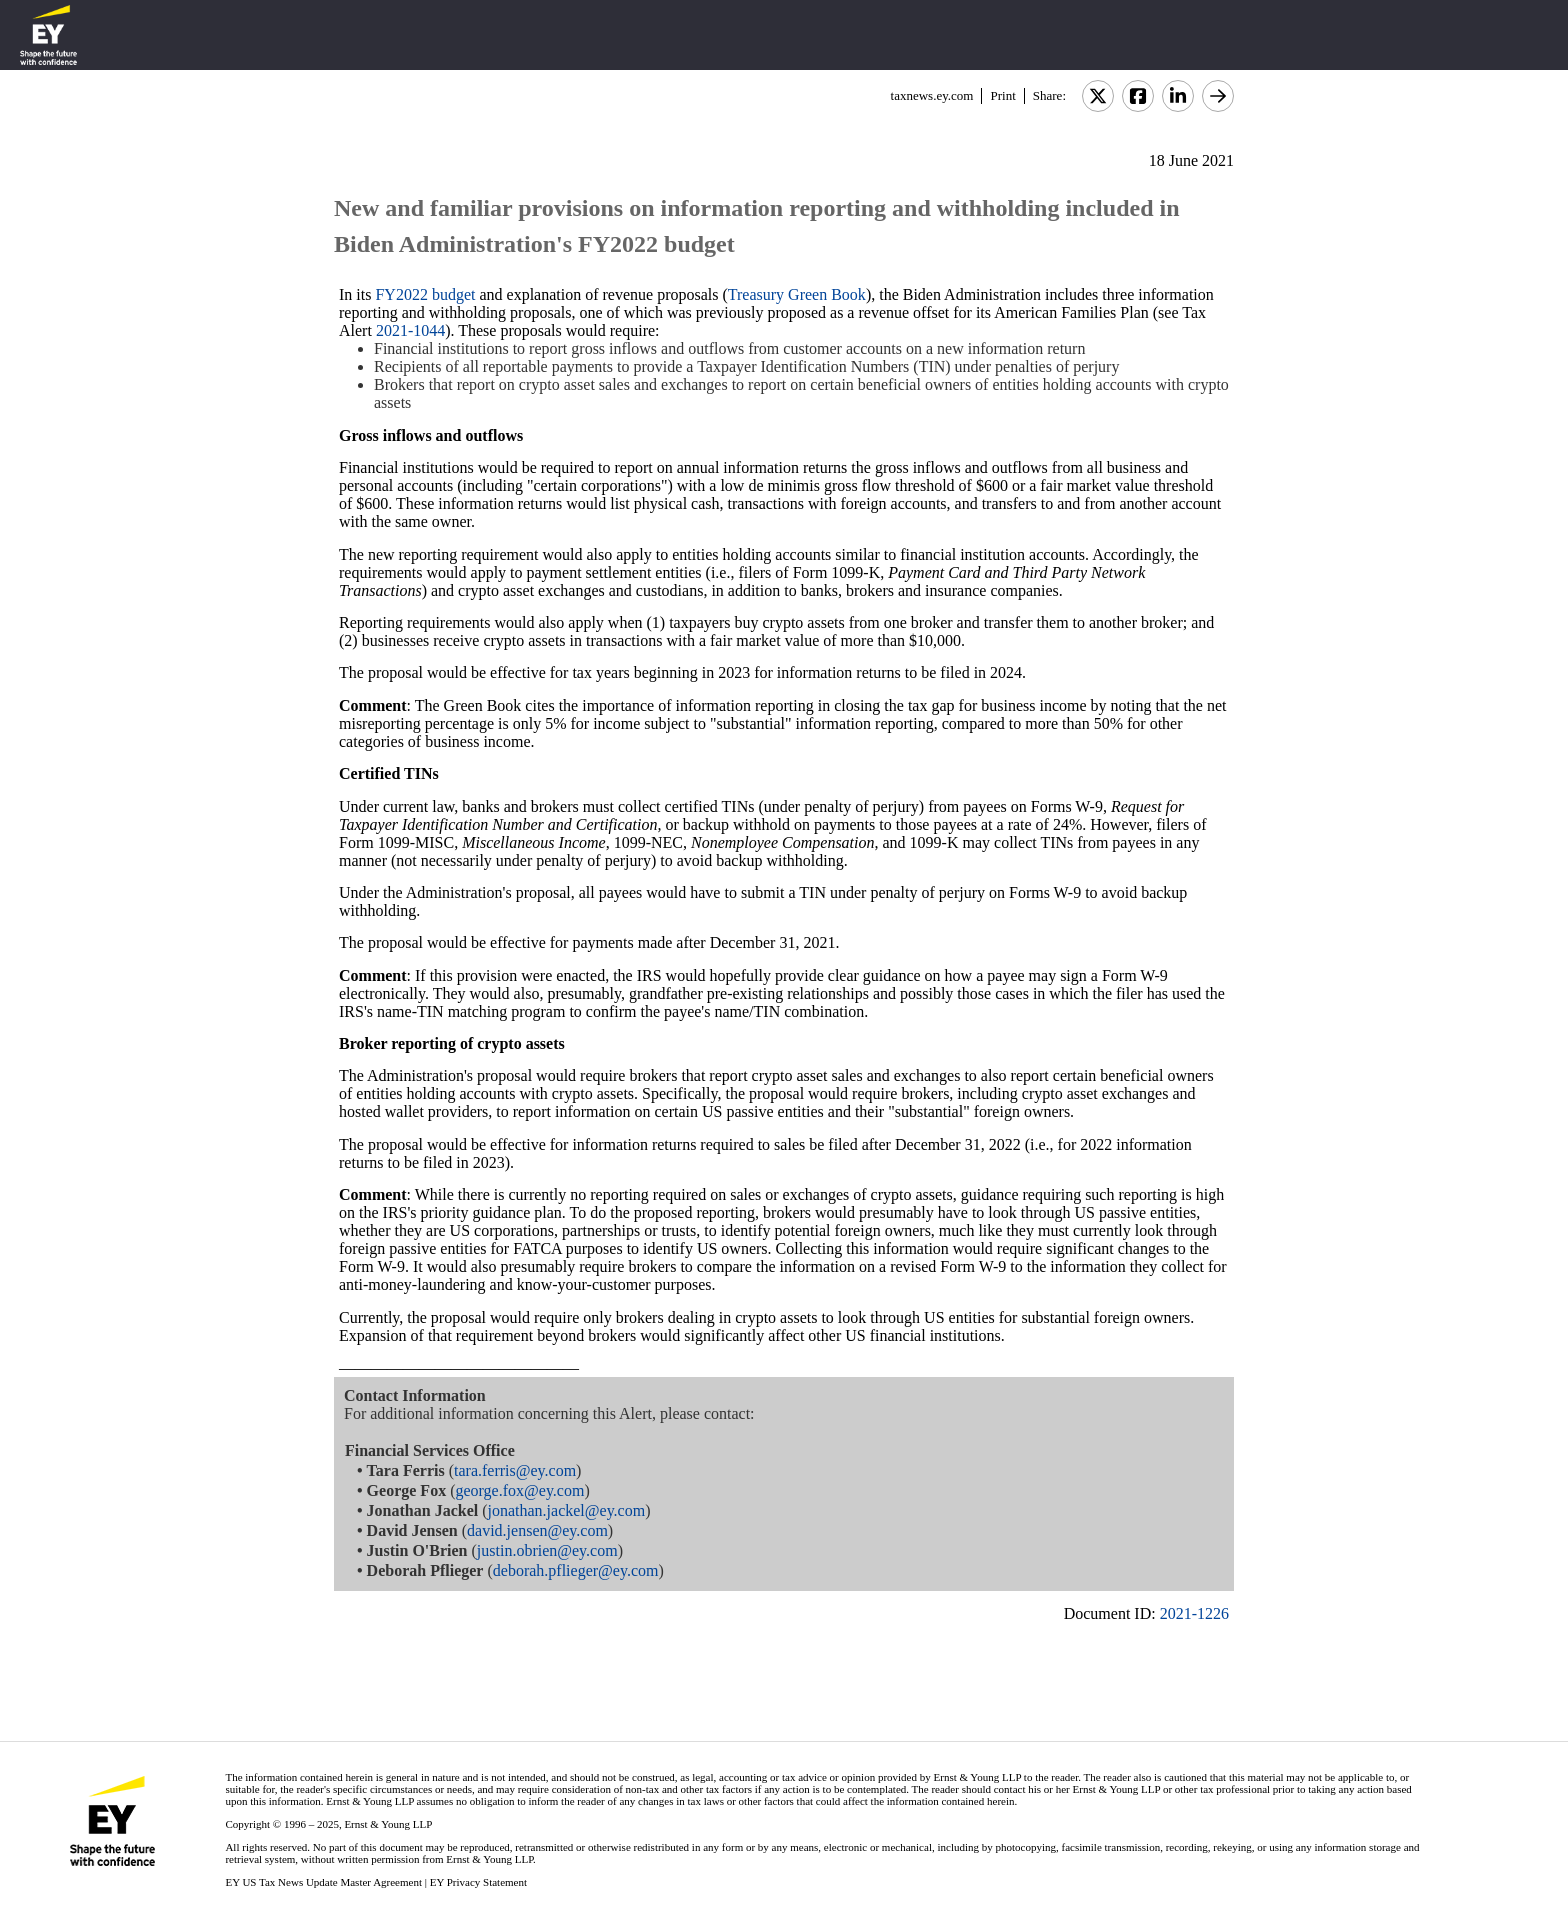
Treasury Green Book (797, 294)
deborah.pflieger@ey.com (576, 1570)
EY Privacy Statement (478, 1882)
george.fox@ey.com (519, 1490)
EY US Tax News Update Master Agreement (323, 1882)
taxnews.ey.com (932, 95)
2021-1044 (410, 330)
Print (1002, 95)
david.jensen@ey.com (537, 1530)
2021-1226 (1194, 1613)
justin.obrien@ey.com (547, 1550)
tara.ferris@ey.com (515, 1470)
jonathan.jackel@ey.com (567, 1510)
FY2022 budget (425, 294)
